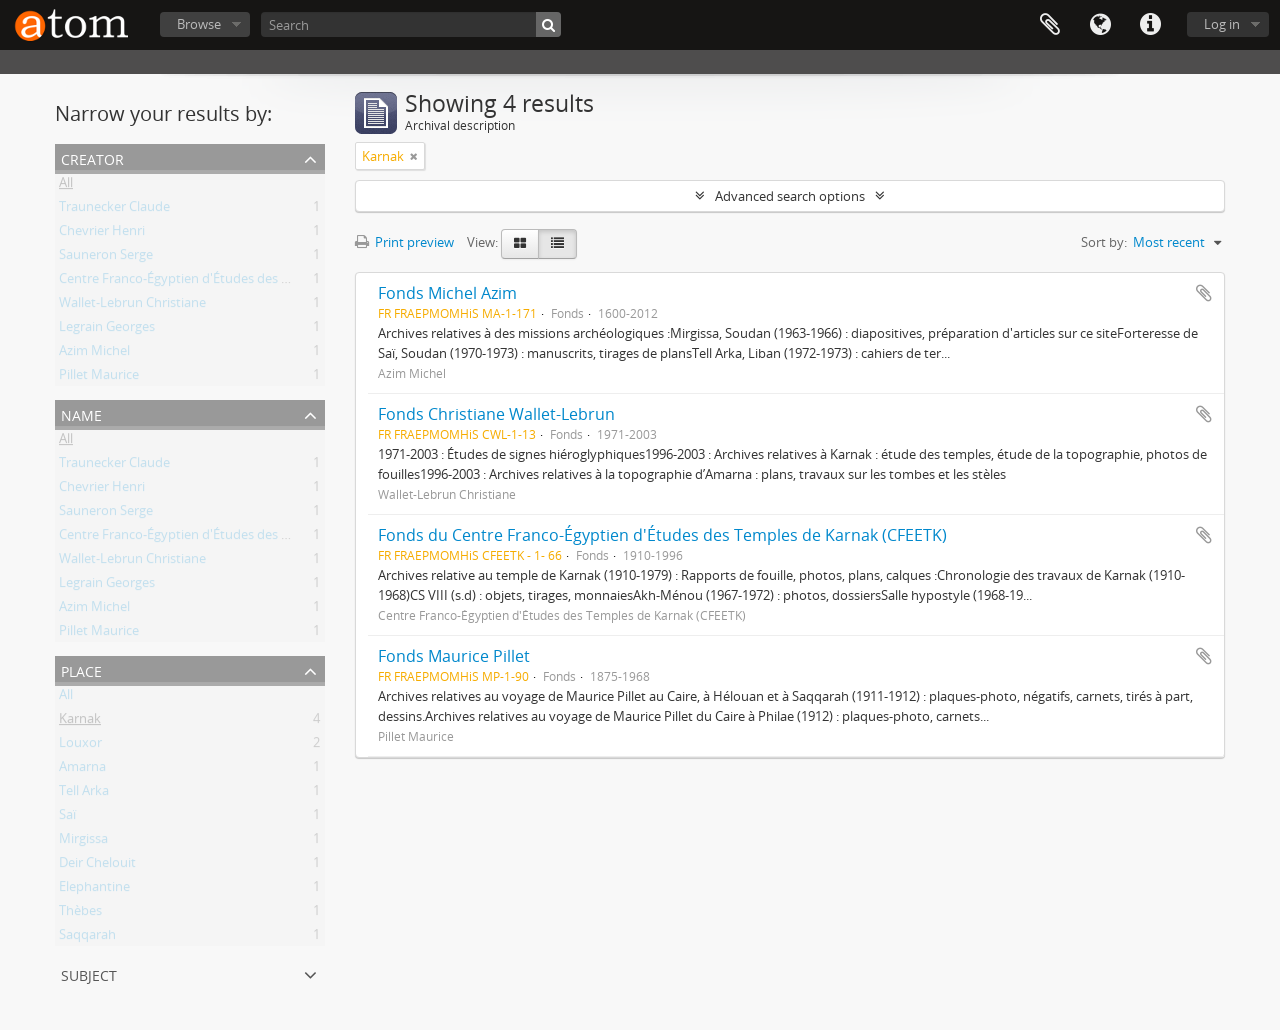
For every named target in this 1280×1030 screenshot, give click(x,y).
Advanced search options (790, 196)
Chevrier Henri (102, 234)
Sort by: (1104, 242)
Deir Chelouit (97, 866)
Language (1100, 25)
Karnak (80, 722)
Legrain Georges (107, 330)
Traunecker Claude (114, 210)
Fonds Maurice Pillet (454, 656)
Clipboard (1050, 25)
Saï (67, 818)
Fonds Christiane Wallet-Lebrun (496, 414)
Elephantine (94, 890)
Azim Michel (94, 354)
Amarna (82, 770)
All (66, 186)
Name (81, 413)
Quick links (1150, 25)
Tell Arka (84, 794)
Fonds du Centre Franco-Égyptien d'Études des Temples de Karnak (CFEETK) (662, 535)
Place (81, 669)
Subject (89, 973)
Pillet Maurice (99, 378)
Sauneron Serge (106, 258)
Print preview (404, 242)
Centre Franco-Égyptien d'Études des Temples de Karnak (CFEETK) (254, 282)
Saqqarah (87, 938)
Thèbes (80, 914)
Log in (1222, 24)
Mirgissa (83, 842)
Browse (199, 24)
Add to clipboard (1204, 293)
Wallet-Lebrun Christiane (132, 306)
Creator (92, 157)
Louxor (80, 746)
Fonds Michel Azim (447, 293)
